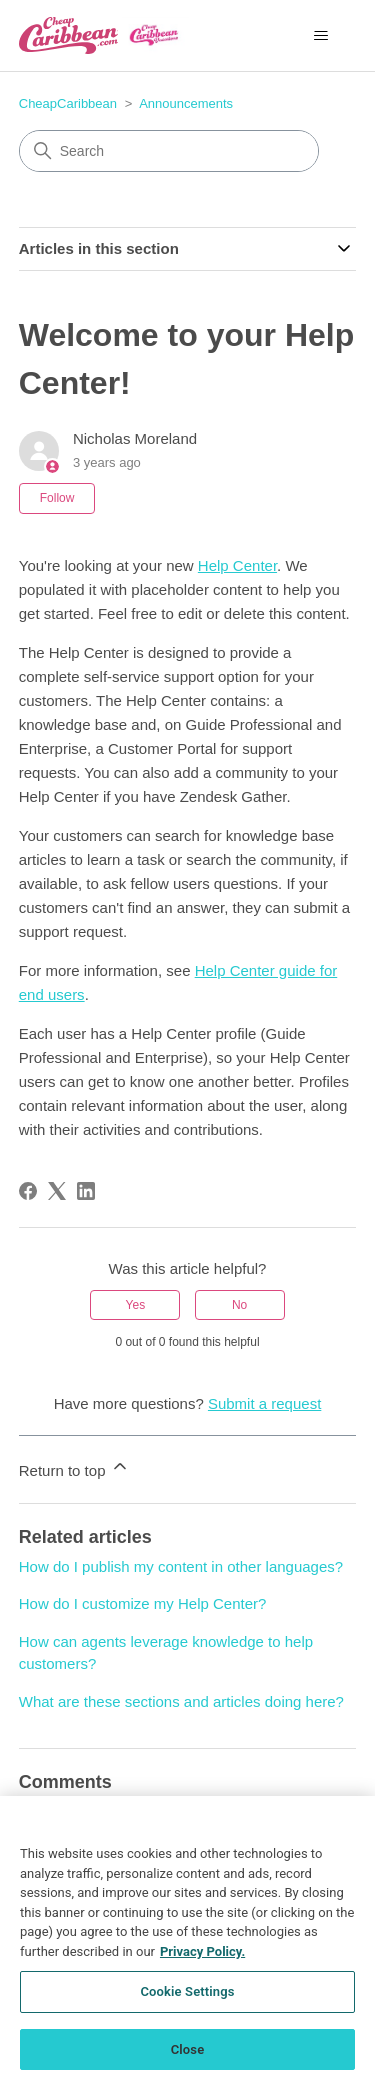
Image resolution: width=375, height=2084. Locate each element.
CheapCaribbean (68, 103)
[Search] (169, 151)
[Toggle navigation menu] (320, 36)
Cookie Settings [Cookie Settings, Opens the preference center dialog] (187, 2000)
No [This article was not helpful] (239, 1305)
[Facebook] (28, 1191)
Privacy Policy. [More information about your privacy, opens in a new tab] (202, 1960)
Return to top (74, 1467)
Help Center (237, 565)
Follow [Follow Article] (57, 498)
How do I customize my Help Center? (143, 1603)
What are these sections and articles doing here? (181, 1701)
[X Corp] (57, 1191)
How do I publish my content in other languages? (181, 1566)
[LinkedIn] (86, 1191)
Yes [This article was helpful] (136, 1305)
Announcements (186, 103)
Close (188, 2058)
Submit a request (264, 1403)
